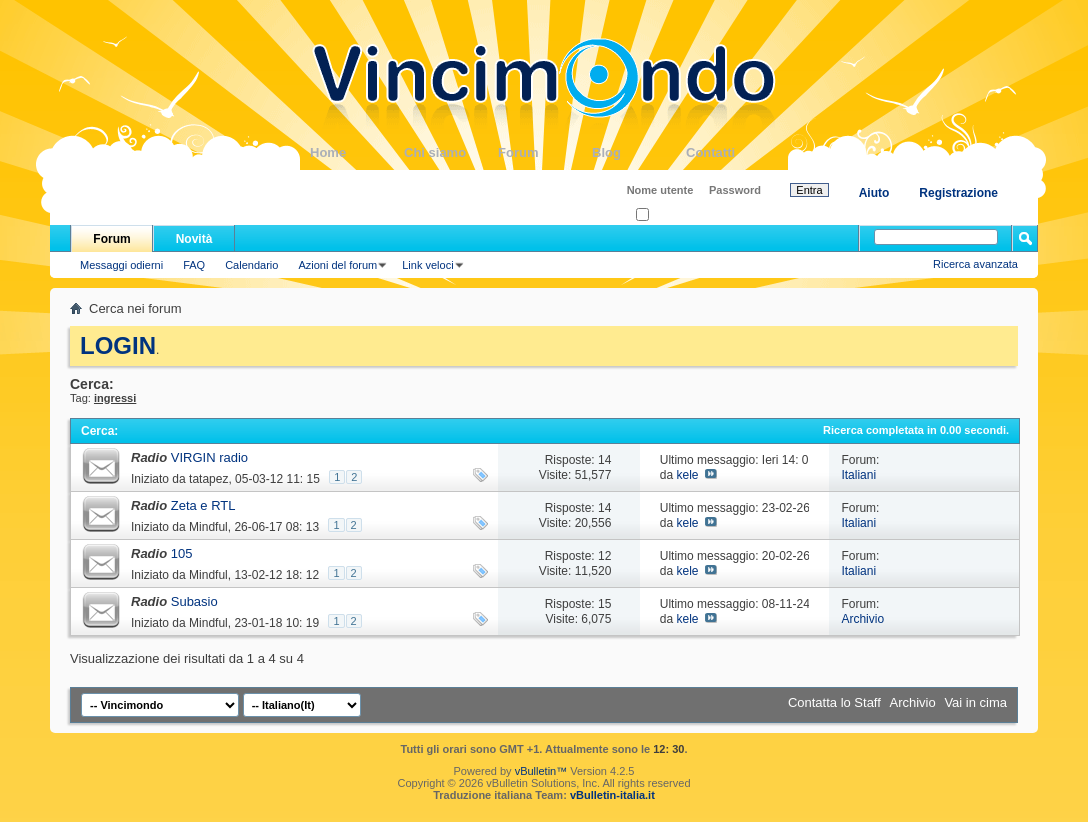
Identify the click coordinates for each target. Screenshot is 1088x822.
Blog (639, 152)
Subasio (194, 601)
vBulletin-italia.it (612, 795)
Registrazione (958, 193)
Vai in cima (975, 702)
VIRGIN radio (209, 457)
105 (182, 553)
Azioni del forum (337, 265)
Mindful (208, 527)
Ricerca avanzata (975, 264)
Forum (545, 152)
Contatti (733, 152)
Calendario (251, 265)
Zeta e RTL (203, 505)
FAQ (194, 265)
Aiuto (874, 193)
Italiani (858, 475)
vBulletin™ (541, 771)
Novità (194, 239)
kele (687, 475)
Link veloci (427, 265)
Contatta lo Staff (834, 702)
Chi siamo (451, 152)
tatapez (208, 479)
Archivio (862, 619)
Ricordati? (666, 215)
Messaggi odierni (121, 265)
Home (357, 152)
